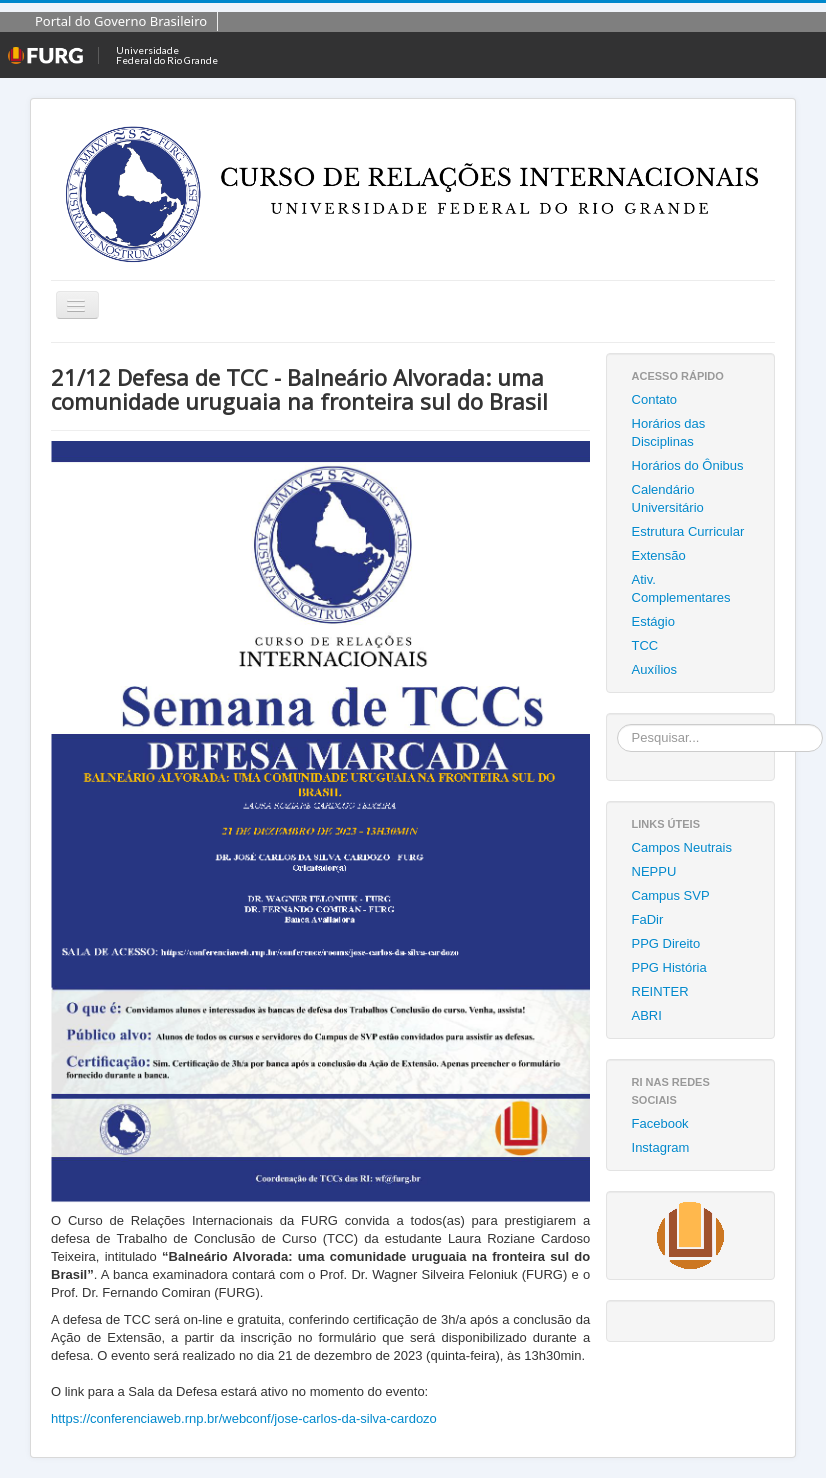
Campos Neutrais (682, 847)
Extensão (659, 555)
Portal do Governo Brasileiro (121, 21)
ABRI (647, 1015)
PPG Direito (666, 943)
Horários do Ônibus (688, 465)
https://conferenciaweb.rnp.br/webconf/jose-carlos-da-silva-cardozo (244, 1418)
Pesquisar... (617, 724)
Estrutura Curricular (688, 531)
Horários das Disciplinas (669, 432)
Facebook (660, 1123)
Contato (655, 399)
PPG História (669, 967)
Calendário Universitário (668, 498)
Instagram (661, 1147)
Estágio (653, 621)
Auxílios (655, 669)
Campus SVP (671, 895)
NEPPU (654, 871)
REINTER (660, 991)
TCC (645, 645)
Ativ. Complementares (681, 588)
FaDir (648, 919)
